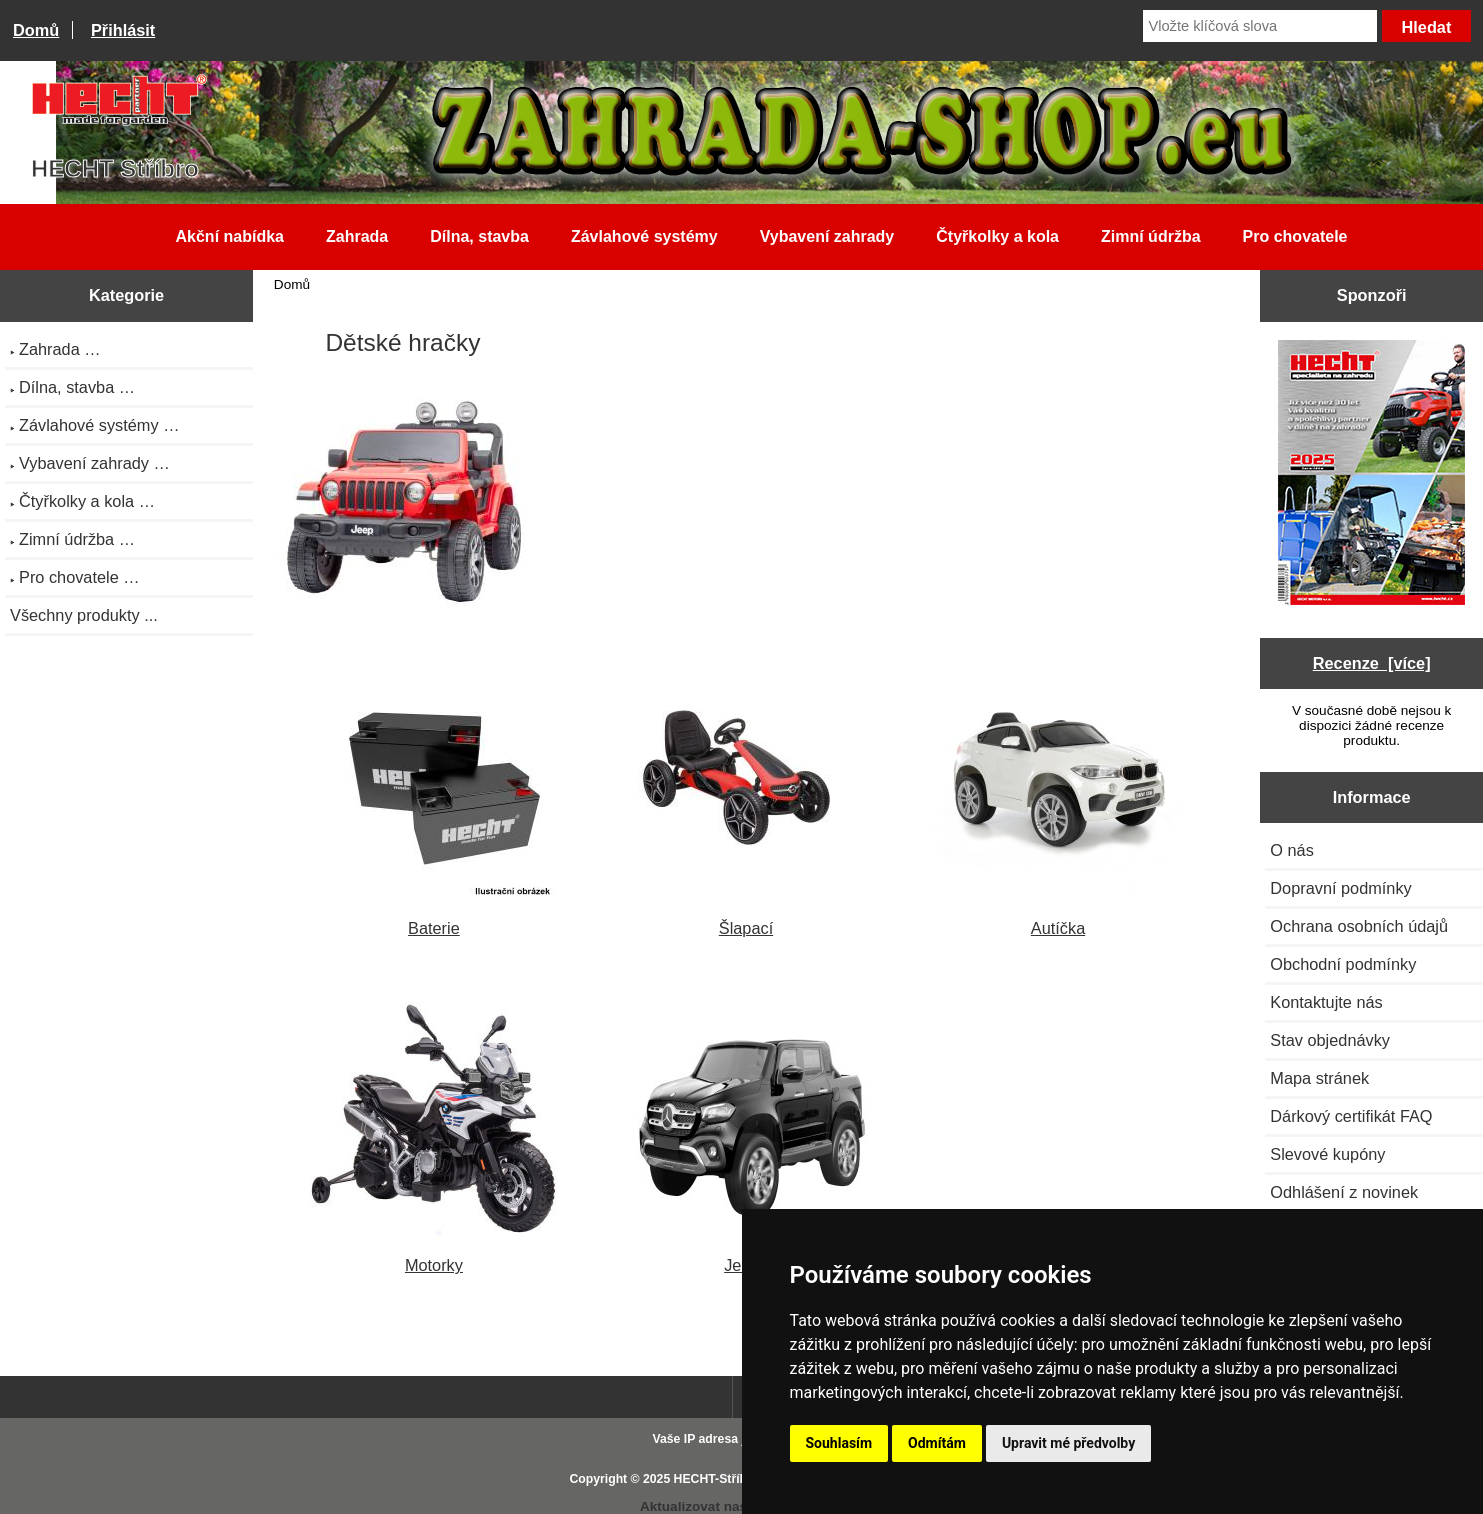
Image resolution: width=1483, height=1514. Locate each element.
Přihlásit (123, 30)
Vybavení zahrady (827, 236)
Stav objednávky (1330, 1040)
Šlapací (745, 918)
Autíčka (1058, 918)
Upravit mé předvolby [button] (1068, 1443)
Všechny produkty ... (84, 615)
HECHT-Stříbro (717, 1479)
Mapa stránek (1319, 1078)
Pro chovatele (1295, 236)
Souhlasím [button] (839, 1443)
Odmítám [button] (937, 1443)
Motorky (434, 1255)
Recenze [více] (1372, 663)
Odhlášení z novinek (1344, 1192)
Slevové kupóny (1327, 1154)
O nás (1292, 850)
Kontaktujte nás (1326, 1002)
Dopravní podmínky (1340, 888)
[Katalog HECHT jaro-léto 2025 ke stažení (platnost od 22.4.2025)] (1371, 474)
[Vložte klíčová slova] (1260, 26)
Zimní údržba (1151, 236)
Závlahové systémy (644, 236)
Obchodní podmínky (1343, 964)
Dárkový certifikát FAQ (1351, 1116)
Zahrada (357, 236)
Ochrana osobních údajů (1359, 926)
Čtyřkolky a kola (997, 236)
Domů (36, 30)
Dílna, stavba (479, 236)
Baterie (434, 918)
